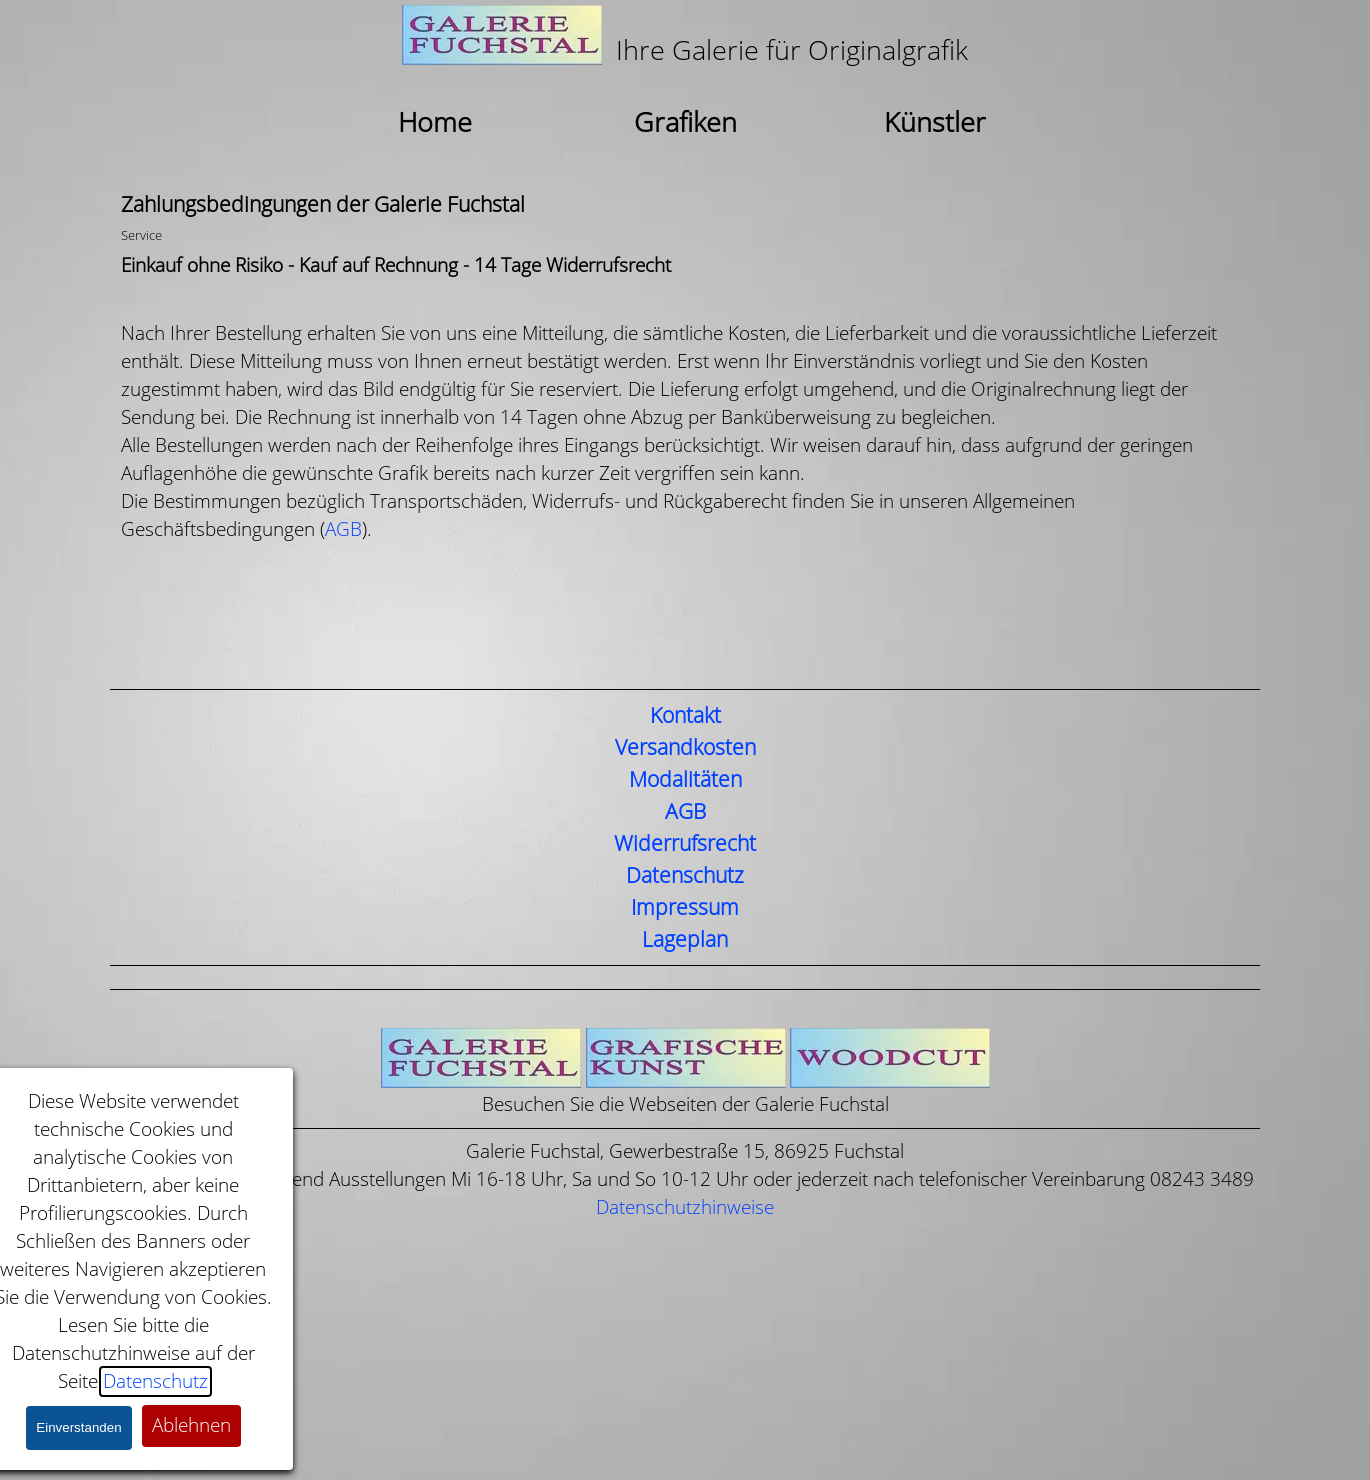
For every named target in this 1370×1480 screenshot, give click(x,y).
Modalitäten (685, 780)
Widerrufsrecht (685, 844)
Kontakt (685, 716)
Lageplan (685, 940)
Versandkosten (685, 748)
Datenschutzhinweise (685, 1207)
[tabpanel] (685, 38)
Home (435, 123)
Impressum (685, 908)
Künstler (935, 123)
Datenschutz (685, 876)
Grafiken (685, 123)
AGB (343, 529)
